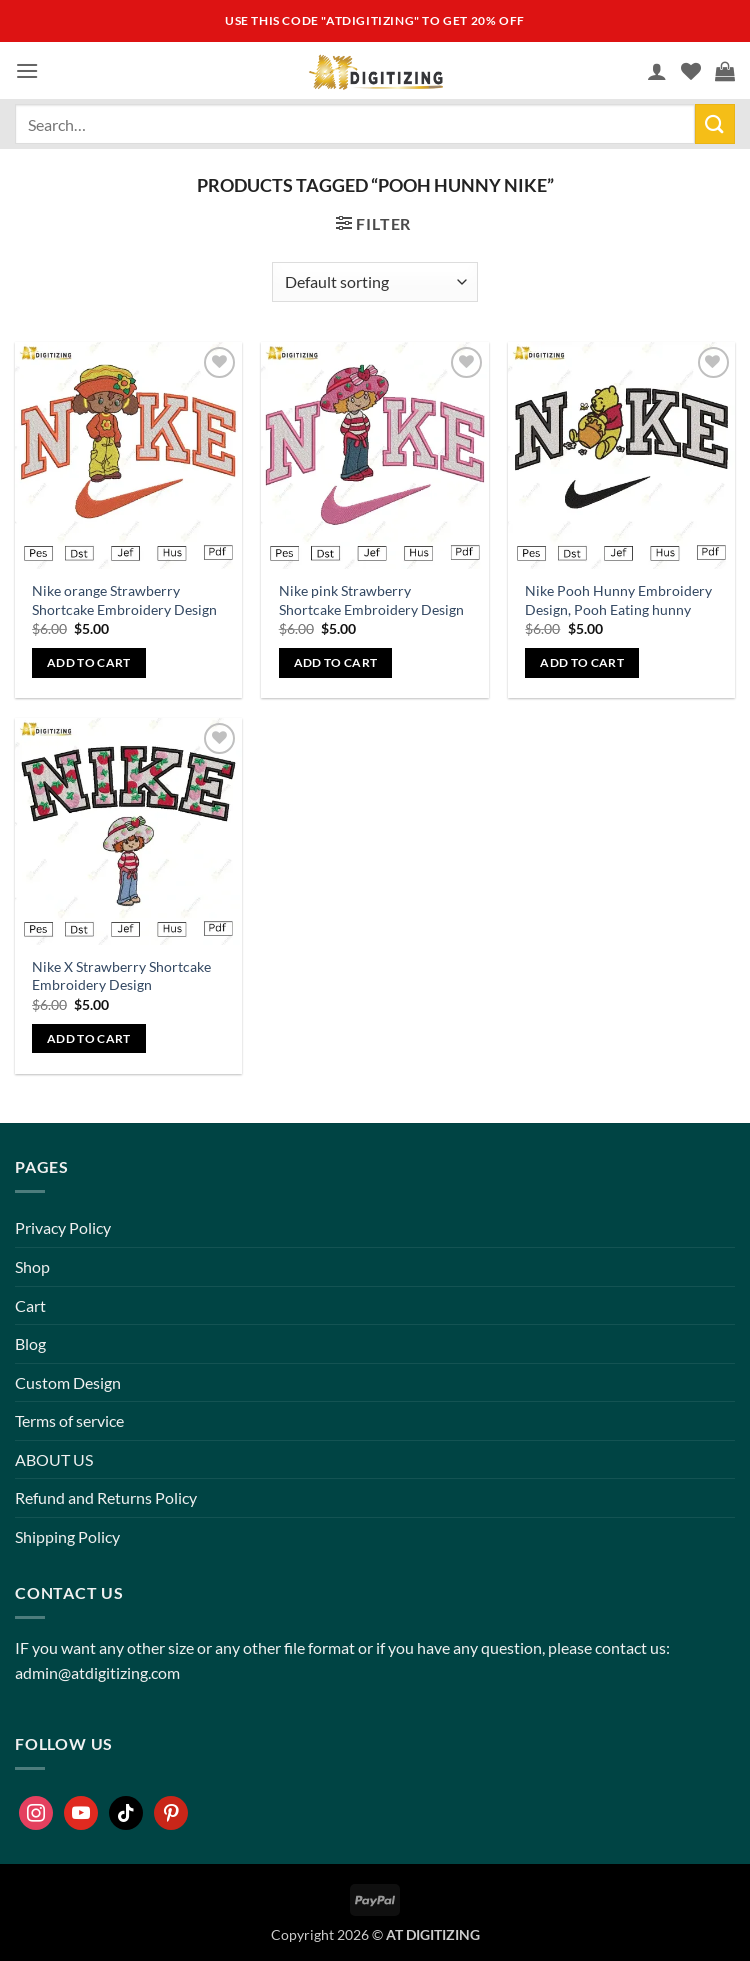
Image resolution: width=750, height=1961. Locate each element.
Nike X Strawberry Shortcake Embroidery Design (121, 976)
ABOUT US (54, 1459)
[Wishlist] (691, 71)
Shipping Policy (67, 1536)
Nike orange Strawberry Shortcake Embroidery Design (124, 600)
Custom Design (68, 1382)
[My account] (657, 71)
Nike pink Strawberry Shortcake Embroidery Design (371, 600)
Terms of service (69, 1420)
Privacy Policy (63, 1227)
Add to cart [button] (89, 662)
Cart (30, 1305)
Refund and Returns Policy (106, 1497)
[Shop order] (374, 282)
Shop (32, 1266)
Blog (30, 1343)
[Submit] (715, 123)
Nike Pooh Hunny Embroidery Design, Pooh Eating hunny (618, 600)
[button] (27, 70)
